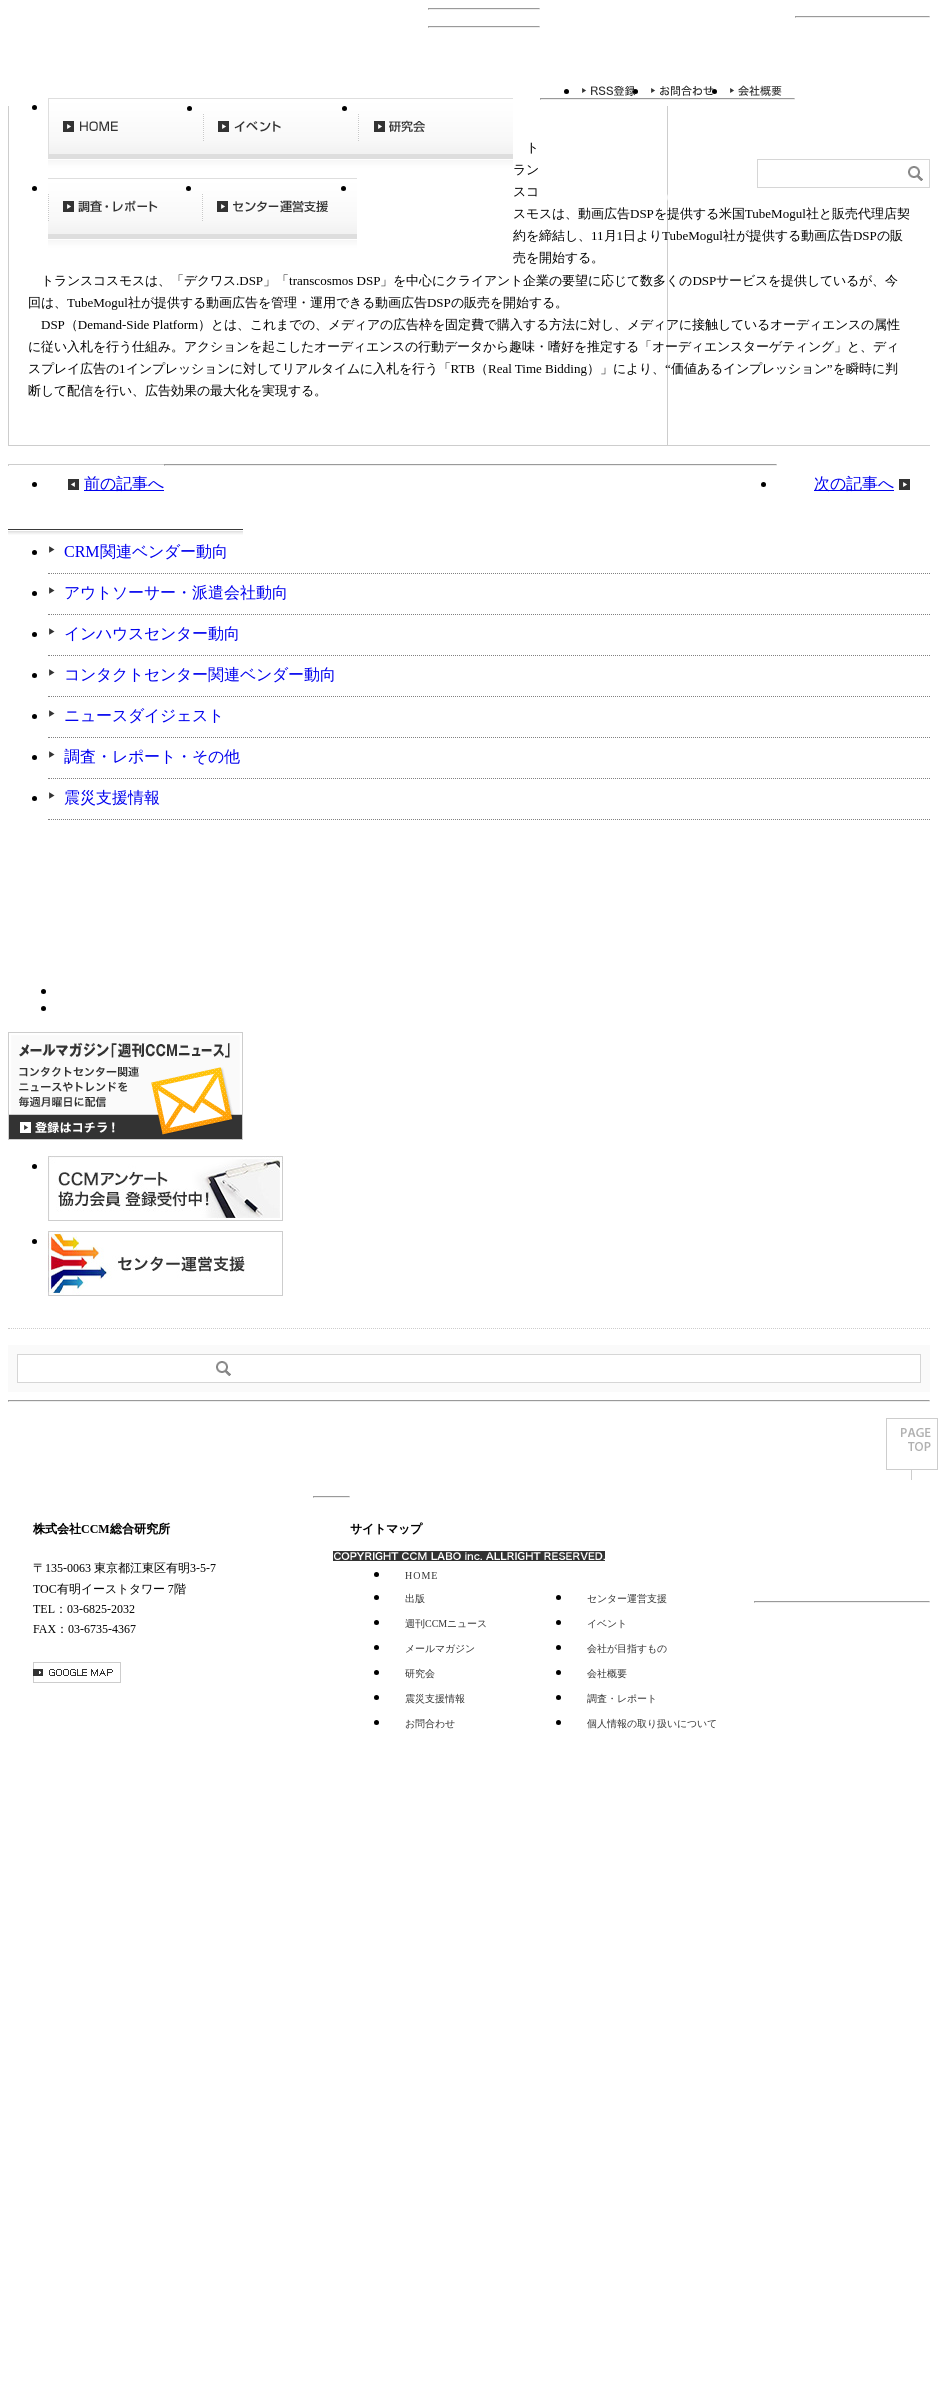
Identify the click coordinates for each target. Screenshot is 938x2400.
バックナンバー (112, 1006)
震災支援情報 (112, 797)
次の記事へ (854, 483)
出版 (415, 1598)
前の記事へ (124, 483)
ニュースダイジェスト (144, 715)
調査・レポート (125, 218)
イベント (280, 138)
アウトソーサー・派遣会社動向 (176, 592)
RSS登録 (609, 90)
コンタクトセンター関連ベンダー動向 (200, 674)
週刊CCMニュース (435, 218)
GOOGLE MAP (77, 1672)
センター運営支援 (279, 218)
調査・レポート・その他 (152, 756)
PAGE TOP (912, 1449)
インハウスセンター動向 (152, 633)
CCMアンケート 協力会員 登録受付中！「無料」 (165, 1188)
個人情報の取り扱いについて (652, 1723)
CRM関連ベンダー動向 (146, 551)
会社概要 (756, 90)
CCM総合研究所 (80, 68)
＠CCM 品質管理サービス (165, 1263)
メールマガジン (440, 1648)
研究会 (435, 138)
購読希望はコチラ (112, 989)
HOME (125, 138)
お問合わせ (683, 90)
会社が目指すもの (627, 1648)
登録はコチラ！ (125, 1086)
